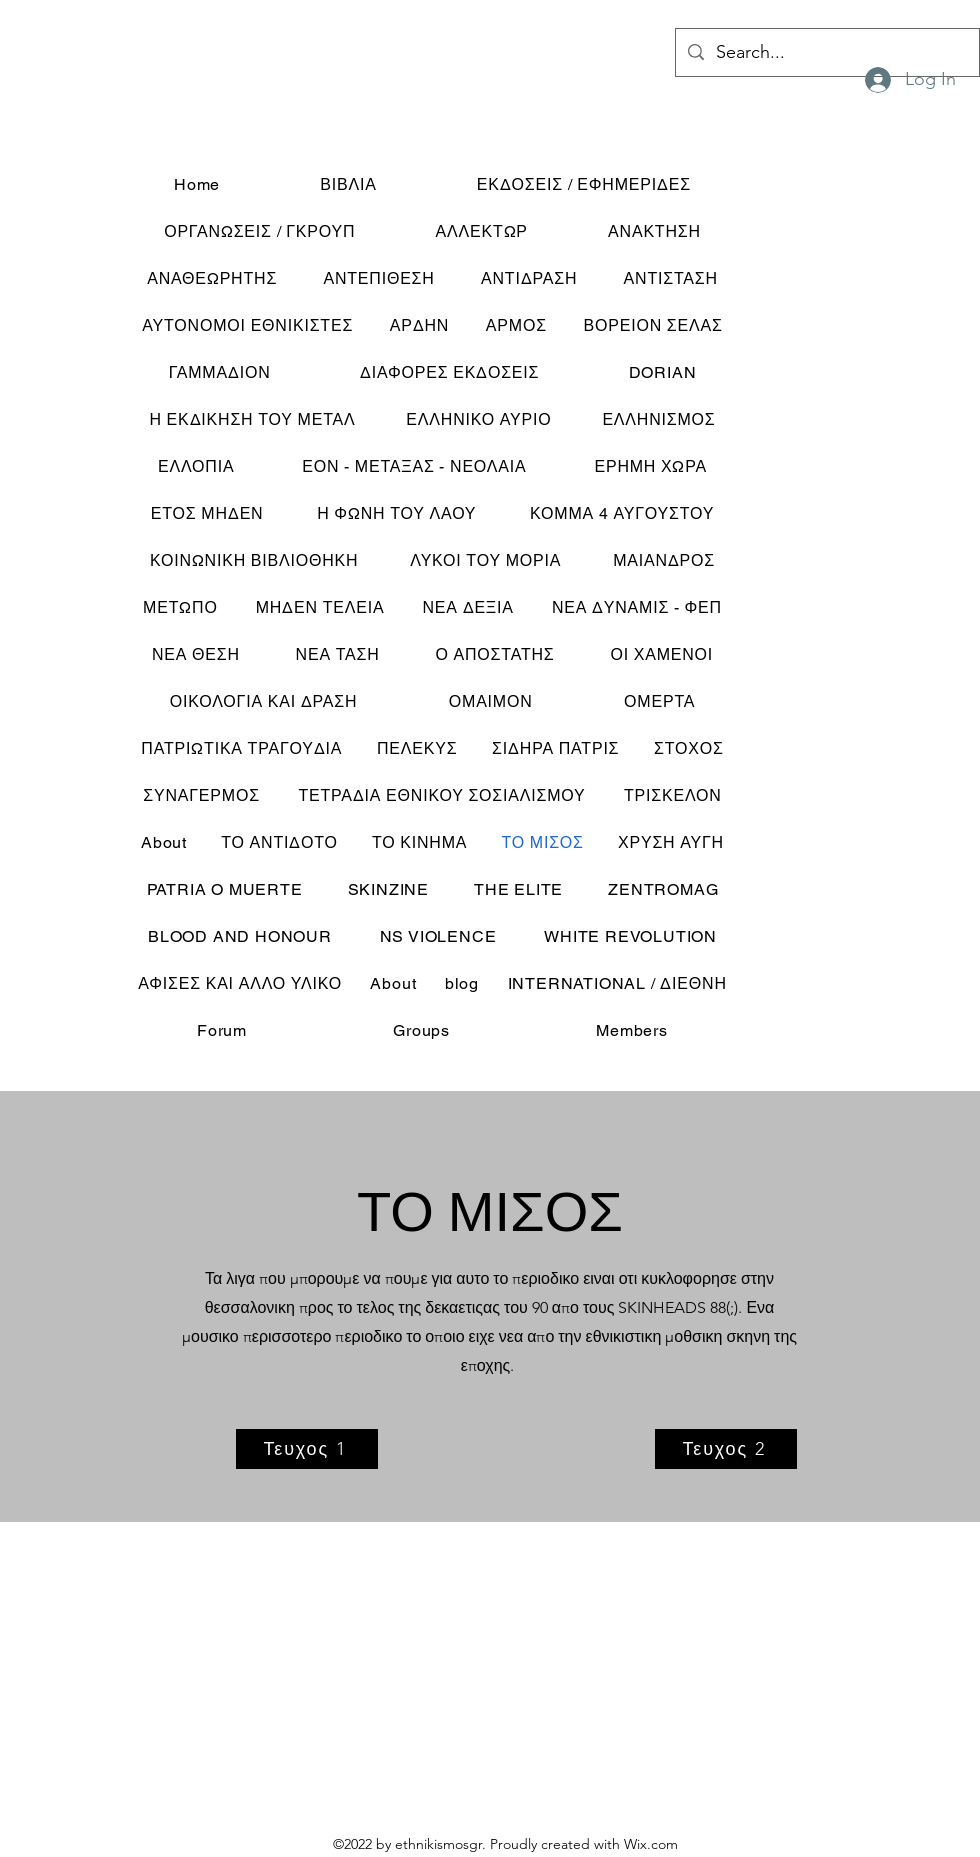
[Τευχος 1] (307, 1449)
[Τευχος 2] (726, 1449)
